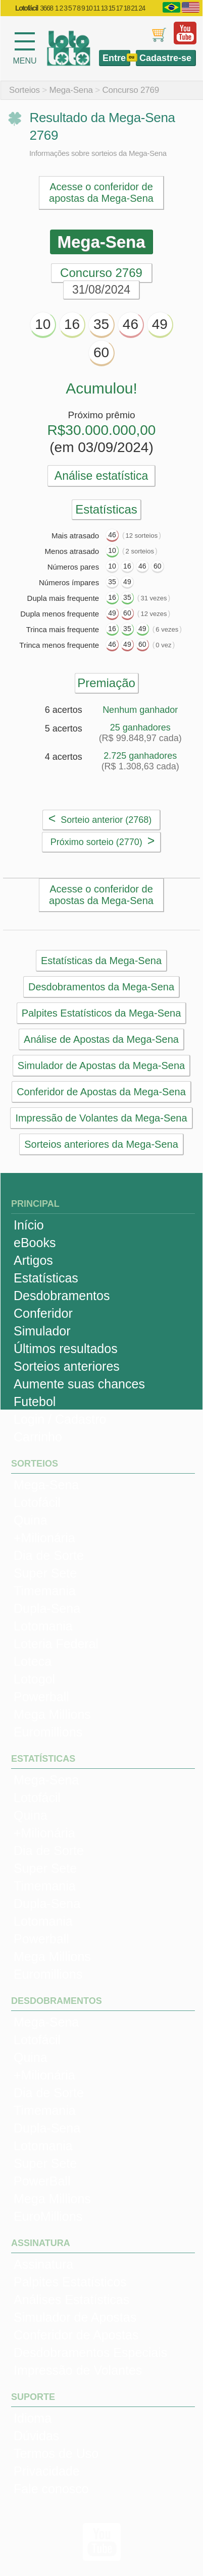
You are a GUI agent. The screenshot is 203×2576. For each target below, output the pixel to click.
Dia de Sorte (49, 1555)
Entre (114, 58)
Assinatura (43, 2264)
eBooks (35, 1243)
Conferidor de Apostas (76, 2335)
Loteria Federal (56, 1644)
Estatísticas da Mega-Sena (101, 960)
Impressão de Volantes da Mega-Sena (101, 1118)
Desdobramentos (62, 1296)
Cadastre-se (165, 58)
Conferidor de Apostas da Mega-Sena (101, 1091)
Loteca (33, 1661)
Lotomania (43, 1626)
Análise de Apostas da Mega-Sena (101, 1039)
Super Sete (45, 1573)
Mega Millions (52, 1714)
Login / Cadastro (60, 1419)
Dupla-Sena (47, 1608)
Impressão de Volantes (78, 2370)
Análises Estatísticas (71, 2299)
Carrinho (38, 1437)
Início (29, 1225)
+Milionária (44, 1538)
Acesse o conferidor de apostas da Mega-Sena (101, 192)
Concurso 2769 (130, 90)
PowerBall (42, 2181)
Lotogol (34, 1679)
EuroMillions (48, 2216)
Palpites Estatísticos (70, 2282)
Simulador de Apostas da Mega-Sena (101, 1065)
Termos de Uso (56, 2453)
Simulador (42, 1331)
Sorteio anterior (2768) (100, 818)
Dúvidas (36, 2436)
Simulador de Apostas (75, 2317)
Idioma (33, 2418)
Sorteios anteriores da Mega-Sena (101, 1144)
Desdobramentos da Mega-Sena (101, 986)
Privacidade (47, 2471)
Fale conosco (51, 2489)
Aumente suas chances (79, 1384)
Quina (30, 1520)
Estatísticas (46, 1278)
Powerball (41, 1697)
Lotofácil (37, 1502)
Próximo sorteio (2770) (102, 840)
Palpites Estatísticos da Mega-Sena (101, 1013)
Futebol (35, 1401)
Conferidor (43, 1313)
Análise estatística (101, 475)
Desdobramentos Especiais (90, 2352)
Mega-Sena (71, 90)
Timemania (45, 1591)
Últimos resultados (66, 1348)
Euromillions (48, 1732)
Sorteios (24, 90)
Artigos (33, 1260)
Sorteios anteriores (67, 1366)
